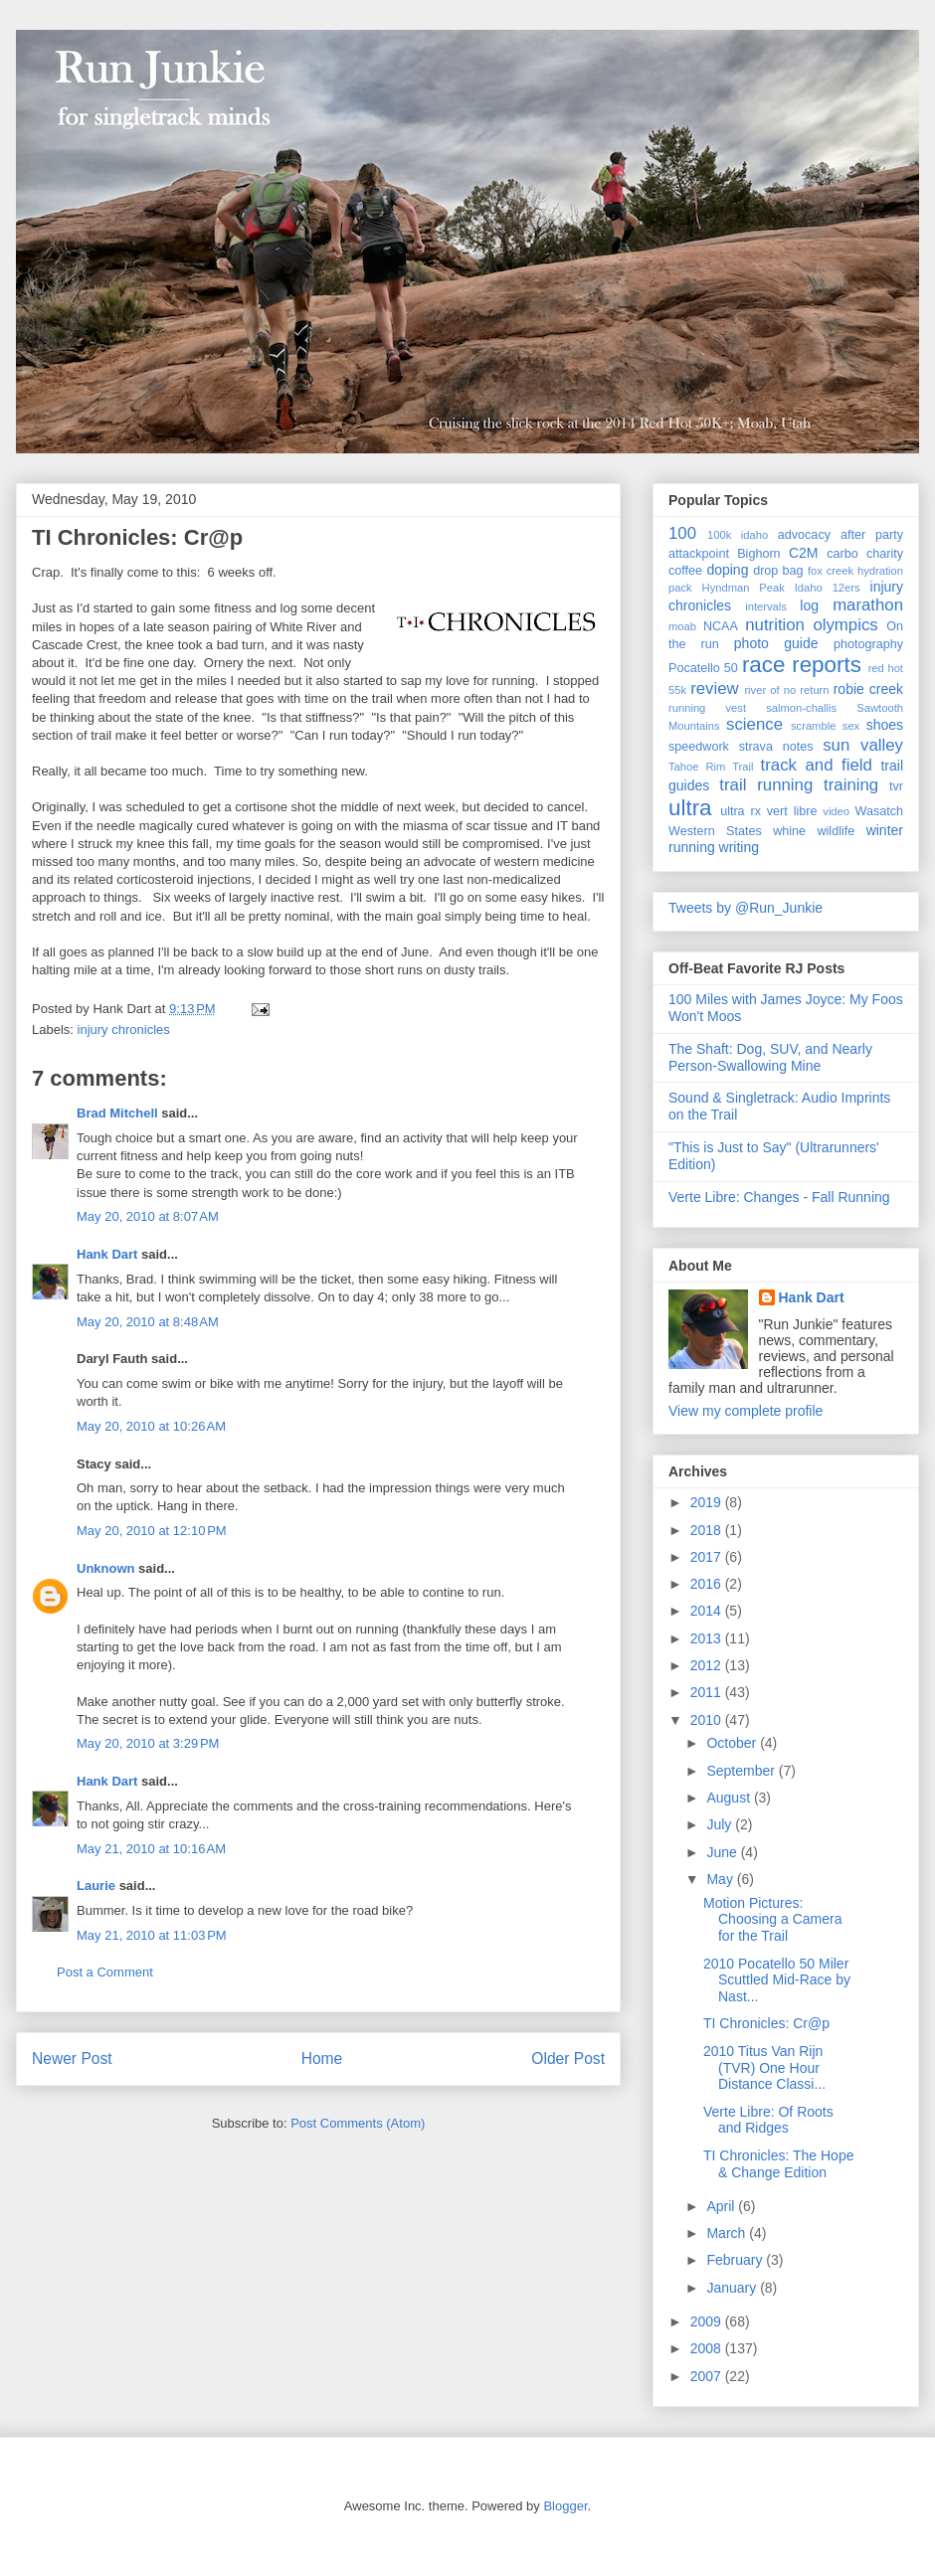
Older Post (568, 2058)
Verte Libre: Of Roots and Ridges (768, 2120)
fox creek (830, 571)
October (733, 1743)
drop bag (778, 571)
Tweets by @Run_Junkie (745, 908)
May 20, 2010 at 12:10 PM (152, 1530)
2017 (707, 1557)
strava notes (776, 747)
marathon (868, 605)
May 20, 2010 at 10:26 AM (151, 1426)
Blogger (565, 2505)
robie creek (868, 689)
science (754, 724)
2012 (707, 1665)
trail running (766, 784)
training (851, 784)
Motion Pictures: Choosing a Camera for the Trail (772, 1920)
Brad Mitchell (117, 1113)
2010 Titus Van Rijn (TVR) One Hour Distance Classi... (764, 2068)
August (729, 1797)
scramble (813, 726)
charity (884, 554)
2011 (707, 1692)
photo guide (776, 643)
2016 (707, 1584)
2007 (707, 2376)
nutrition (775, 624)
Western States (715, 831)
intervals (766, 606)
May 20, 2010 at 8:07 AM (148, 1216)
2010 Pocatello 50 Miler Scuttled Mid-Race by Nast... (776, 1980)
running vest (707, 708)
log (809, 605)
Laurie (96, 1885)
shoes (884, 725)
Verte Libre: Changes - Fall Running (779, 1197)
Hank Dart (107, 1254)
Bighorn (758, 554)
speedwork (698, 747)
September (742, 1771)
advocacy (804, 535)
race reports (801, 664)
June (723, 1852)
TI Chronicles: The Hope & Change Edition (778, 2163)
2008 (707, 2348)
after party (872, 535)
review (714, 688)
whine (789, 831)
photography (868, 644)
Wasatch (878, 811)
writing (739, 847)
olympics (845, 624)
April (722, 2206)
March (727, 2233)
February (736, 2260)
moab (682, 626)
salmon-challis (801, 708)
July (720, 1824)
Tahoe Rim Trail (711, 767)
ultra (690, 807)
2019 (707, 1502)
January (733, 2288)
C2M (804, 553)
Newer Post (72, 2058)
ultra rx (740, 811)
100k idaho (737, 535)
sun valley (863, 745)
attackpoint (698, 554)
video (836, 811)
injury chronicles (124, 1029)
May (721, 1879)
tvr (896, 786)
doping (727, 570)
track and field (816, 765)
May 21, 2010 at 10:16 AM (151, 1848)
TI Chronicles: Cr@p (137, 537)
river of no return (786, 690)
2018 (707, 1530)
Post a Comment (105, 1972)
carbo (842, 554)
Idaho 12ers (827, 588)
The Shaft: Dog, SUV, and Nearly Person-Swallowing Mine (770, 1057)
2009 (707, 2321)
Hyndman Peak (743, 588)
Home (322, 2058)
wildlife (835, 831)
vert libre (792, 811)
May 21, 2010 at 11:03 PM (152, 1935)
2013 (707, 1638)
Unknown (106, 1568)
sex (850, 726)
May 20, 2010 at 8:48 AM (148, 1321)
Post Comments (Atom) (357, 2123)
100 (682, 533)
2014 (707, 1611)
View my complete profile (745, 1411)
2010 (707, 1720)
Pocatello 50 (703, 668)
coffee (685, 571)
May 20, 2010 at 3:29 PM (148, 1743)
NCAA (720, 626)
